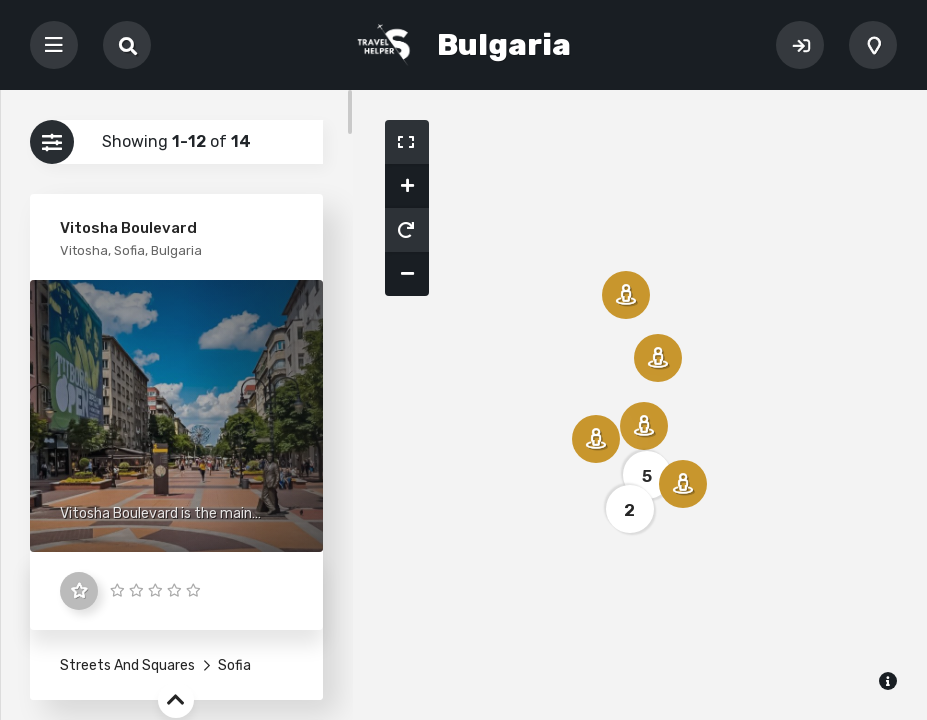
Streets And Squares (127, 665)
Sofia (233, 665)
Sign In (800, 45)
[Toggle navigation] (54, 45)
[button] (407, 142)
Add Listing (873, 45)
